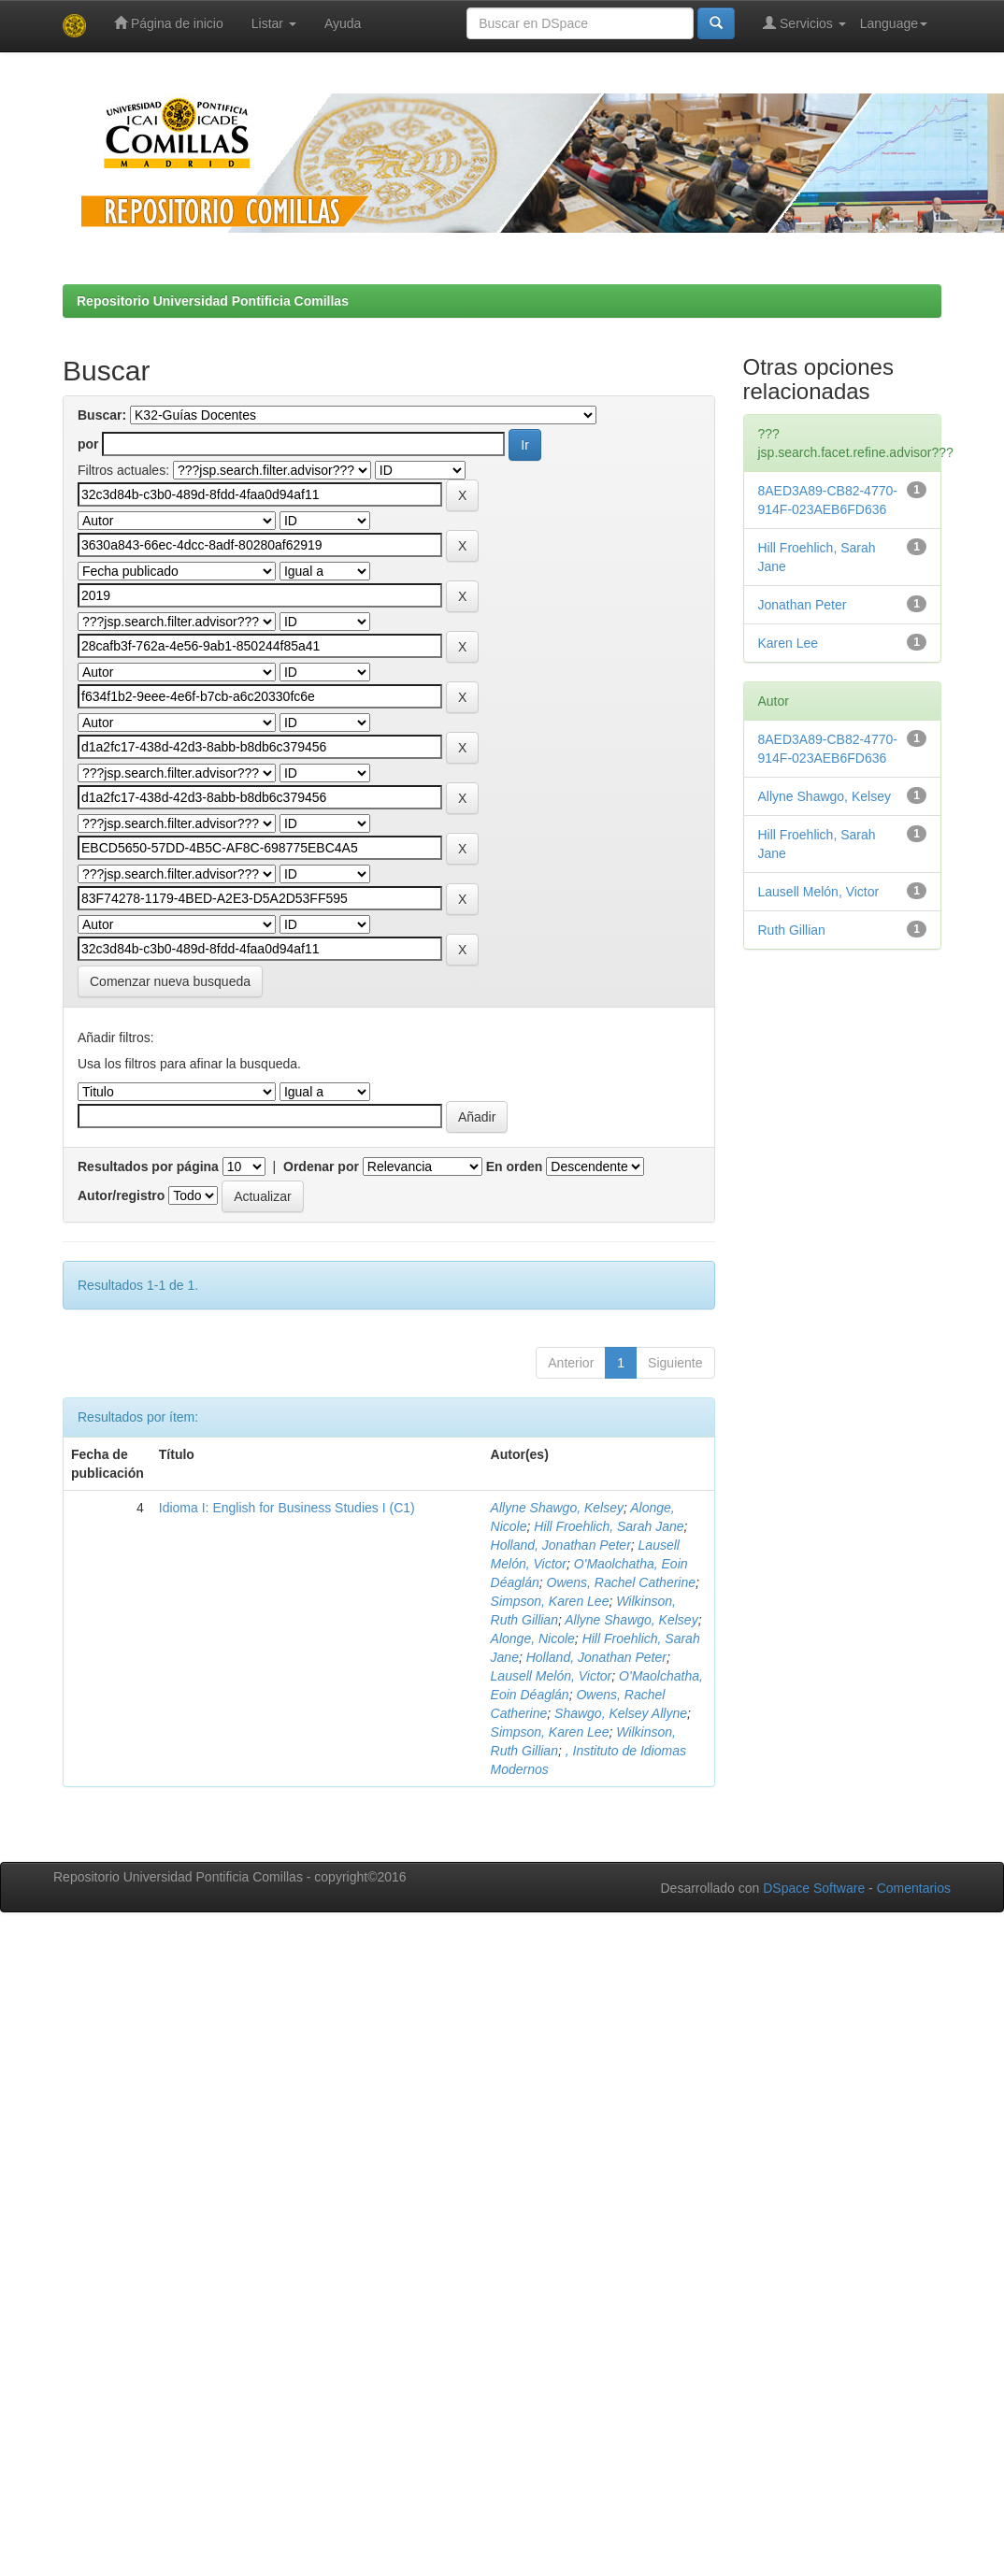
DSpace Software (814, 1888)
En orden (514, 1166)
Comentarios (914, 1888)
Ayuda (342, 23)
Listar (273, 23)
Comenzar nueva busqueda (170, 981)
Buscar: (102, 415)
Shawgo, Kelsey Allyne (620, 1713)
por (88, 443)
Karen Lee (788, 643)
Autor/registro (121, 1195)
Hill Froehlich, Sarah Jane (608, 1526)
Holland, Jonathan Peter (561, 1545)
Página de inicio (168, 23)
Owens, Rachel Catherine (621, 1582)
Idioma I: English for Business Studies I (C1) (287, 1507)
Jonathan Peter (802, 604)
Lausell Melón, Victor (551, 1675)
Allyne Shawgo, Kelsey (557, 1507)
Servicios (804, 23)
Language (893, 23)
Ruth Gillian (791, 930)
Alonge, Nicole (533, 1638)
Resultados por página (148, 1166)
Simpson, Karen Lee (550, 1601)
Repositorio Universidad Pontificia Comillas (213, 300)
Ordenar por (321, 1166)
